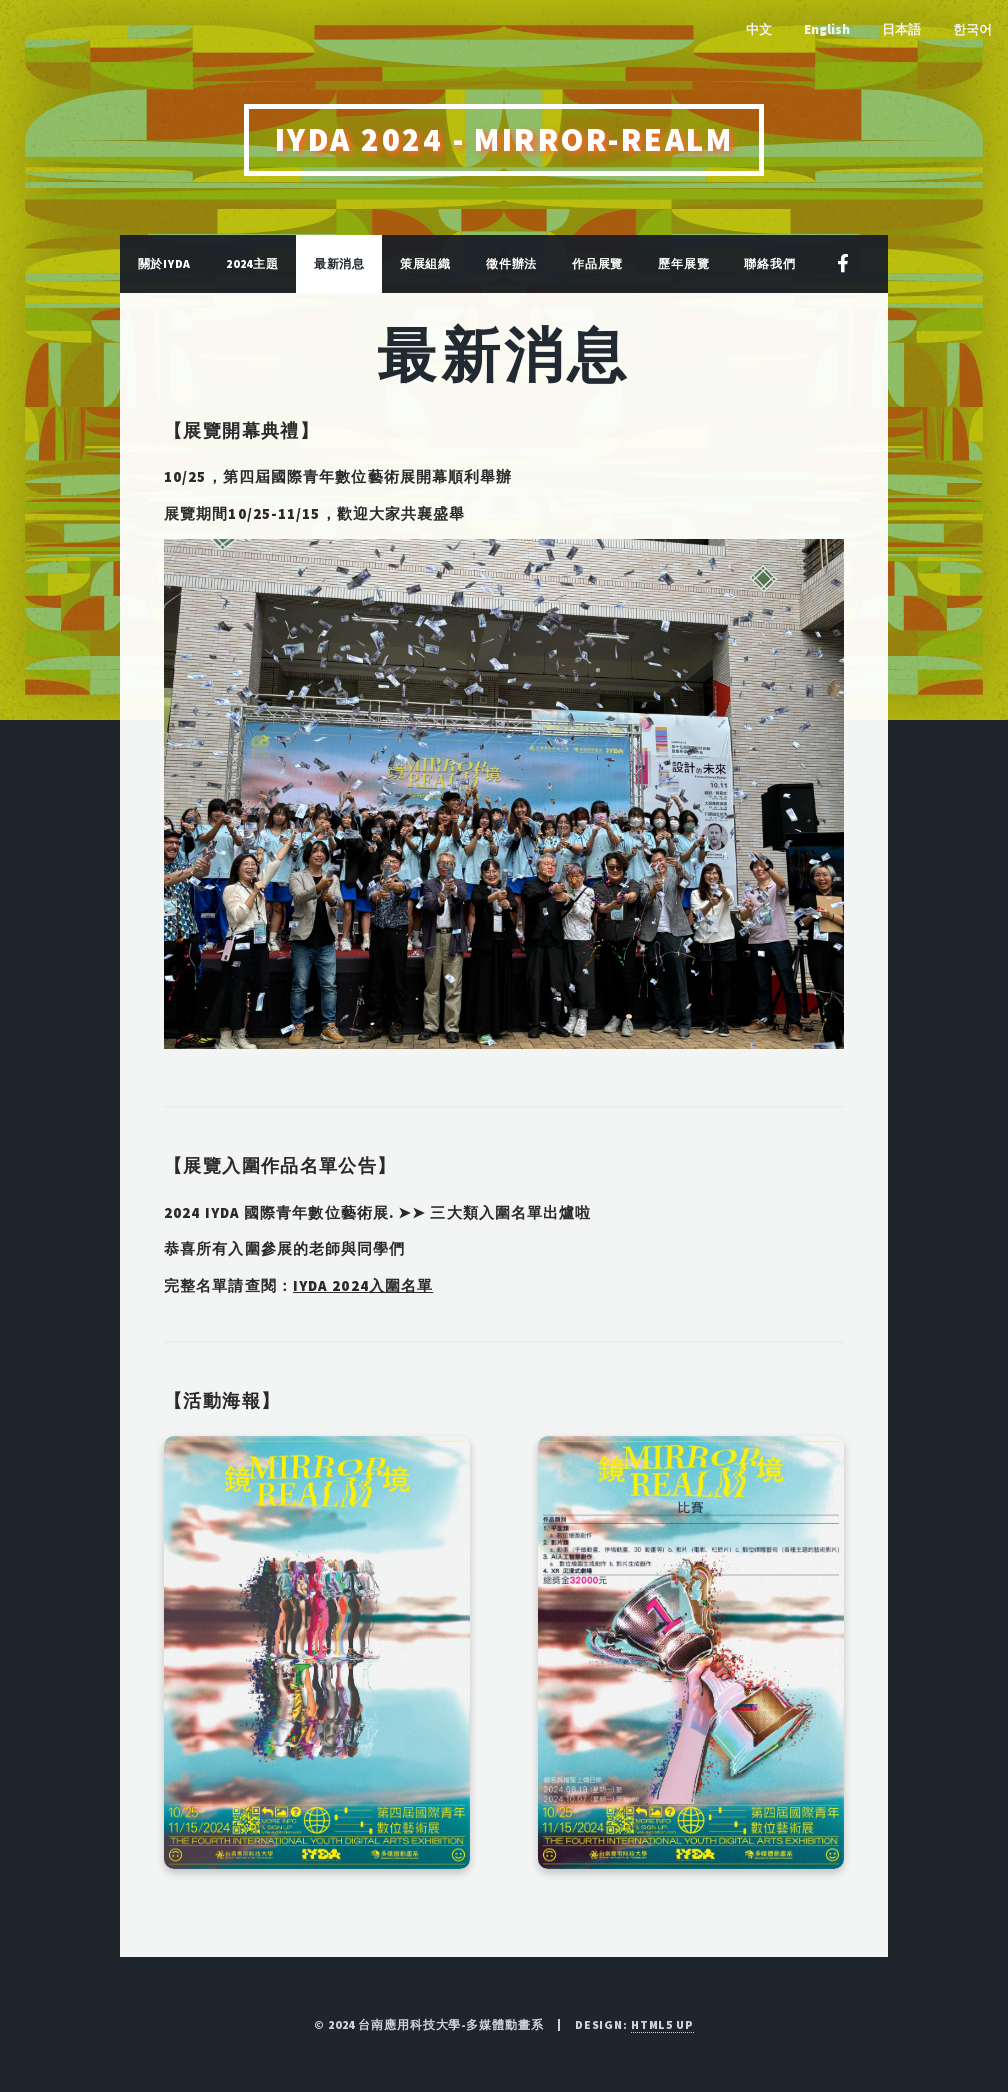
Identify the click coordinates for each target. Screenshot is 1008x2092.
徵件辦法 (511, 263)
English (827, 29)
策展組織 (425, 263)
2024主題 (252, 263)
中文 (759, 29)
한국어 (972, 29)
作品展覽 (597, 263)
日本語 (901, 29)
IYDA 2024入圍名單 (363, 1286)
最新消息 (339, 263)
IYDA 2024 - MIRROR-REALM (504, 139)
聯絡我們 (769, 263)
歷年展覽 (683, 263)
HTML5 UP (662, 2024)
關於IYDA (164, 263)
